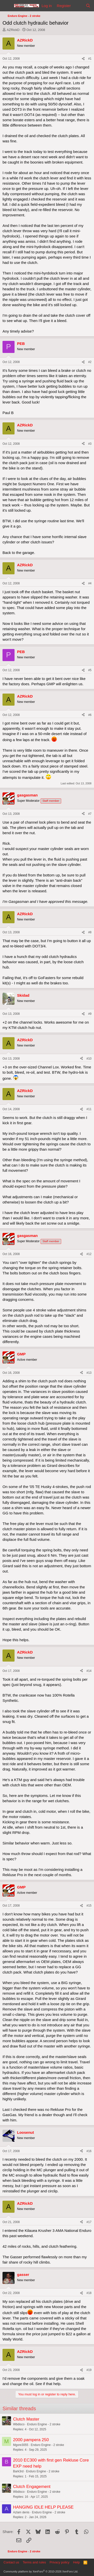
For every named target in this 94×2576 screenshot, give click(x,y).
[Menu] (7, 6)
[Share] (83, 59)
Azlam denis (21, 2512)
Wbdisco (19, 2424)
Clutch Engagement (31, 2486)
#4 (89, 583)
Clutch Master (26, 2419)
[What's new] (78, 5)
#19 (88, 2370)
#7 (89, 814)
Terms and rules (34, 2562)
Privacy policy (59, 2562)
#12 (88, 1254)
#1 (89, 58)
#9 (89, 1014)
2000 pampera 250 (31, 2439)
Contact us (11, 2562)
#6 (89, 715)
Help (76, 2562)
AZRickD (13, 30)
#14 (88, 1671)
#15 (88, 1905)
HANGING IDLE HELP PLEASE (43, 2507)
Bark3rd (18, 2471)
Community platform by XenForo (41, 2571)
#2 (89, 362)
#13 (88, 1373)
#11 (88, 1109)
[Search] (88, 5)
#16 (88, 2151)
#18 (88, 2293)
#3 (89, 444)
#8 (89, 932)
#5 (89, 670)
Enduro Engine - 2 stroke (43, 2424)
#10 (88, 1058)
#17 (88, 2222)
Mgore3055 (20, 2445)
